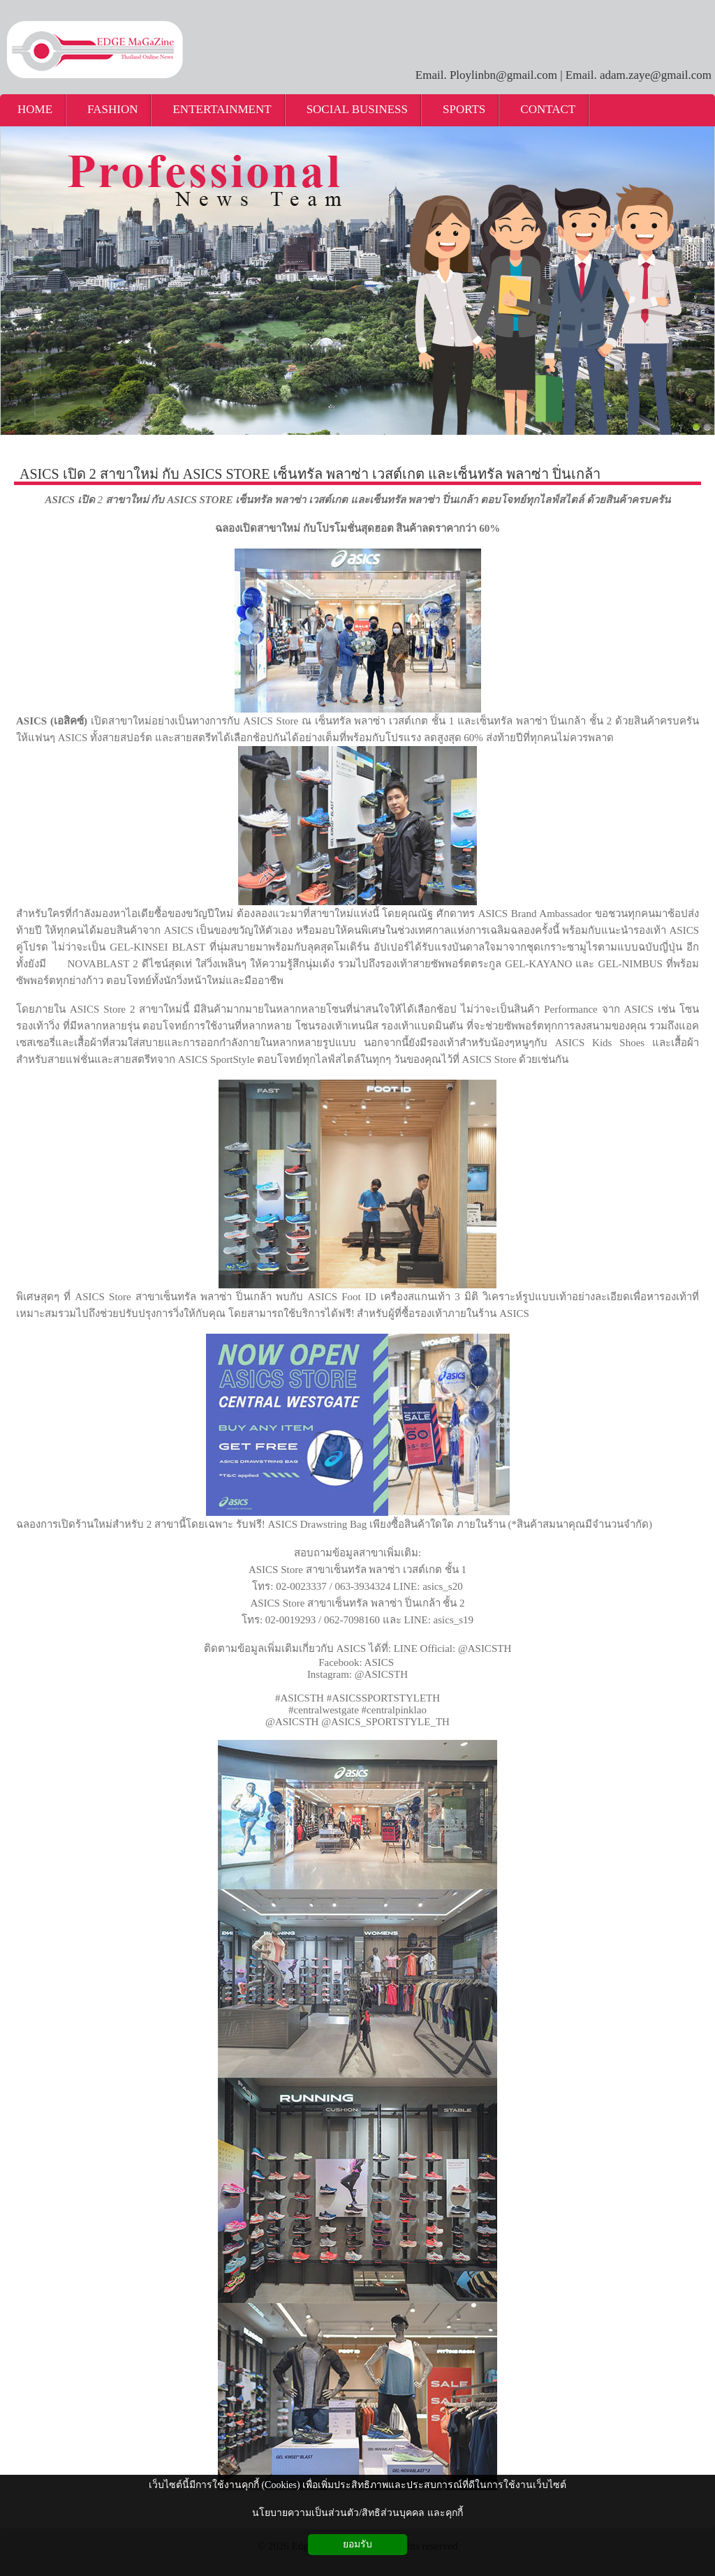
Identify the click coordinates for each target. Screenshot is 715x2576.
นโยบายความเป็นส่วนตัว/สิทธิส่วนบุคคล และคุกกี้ (357, 2513)
